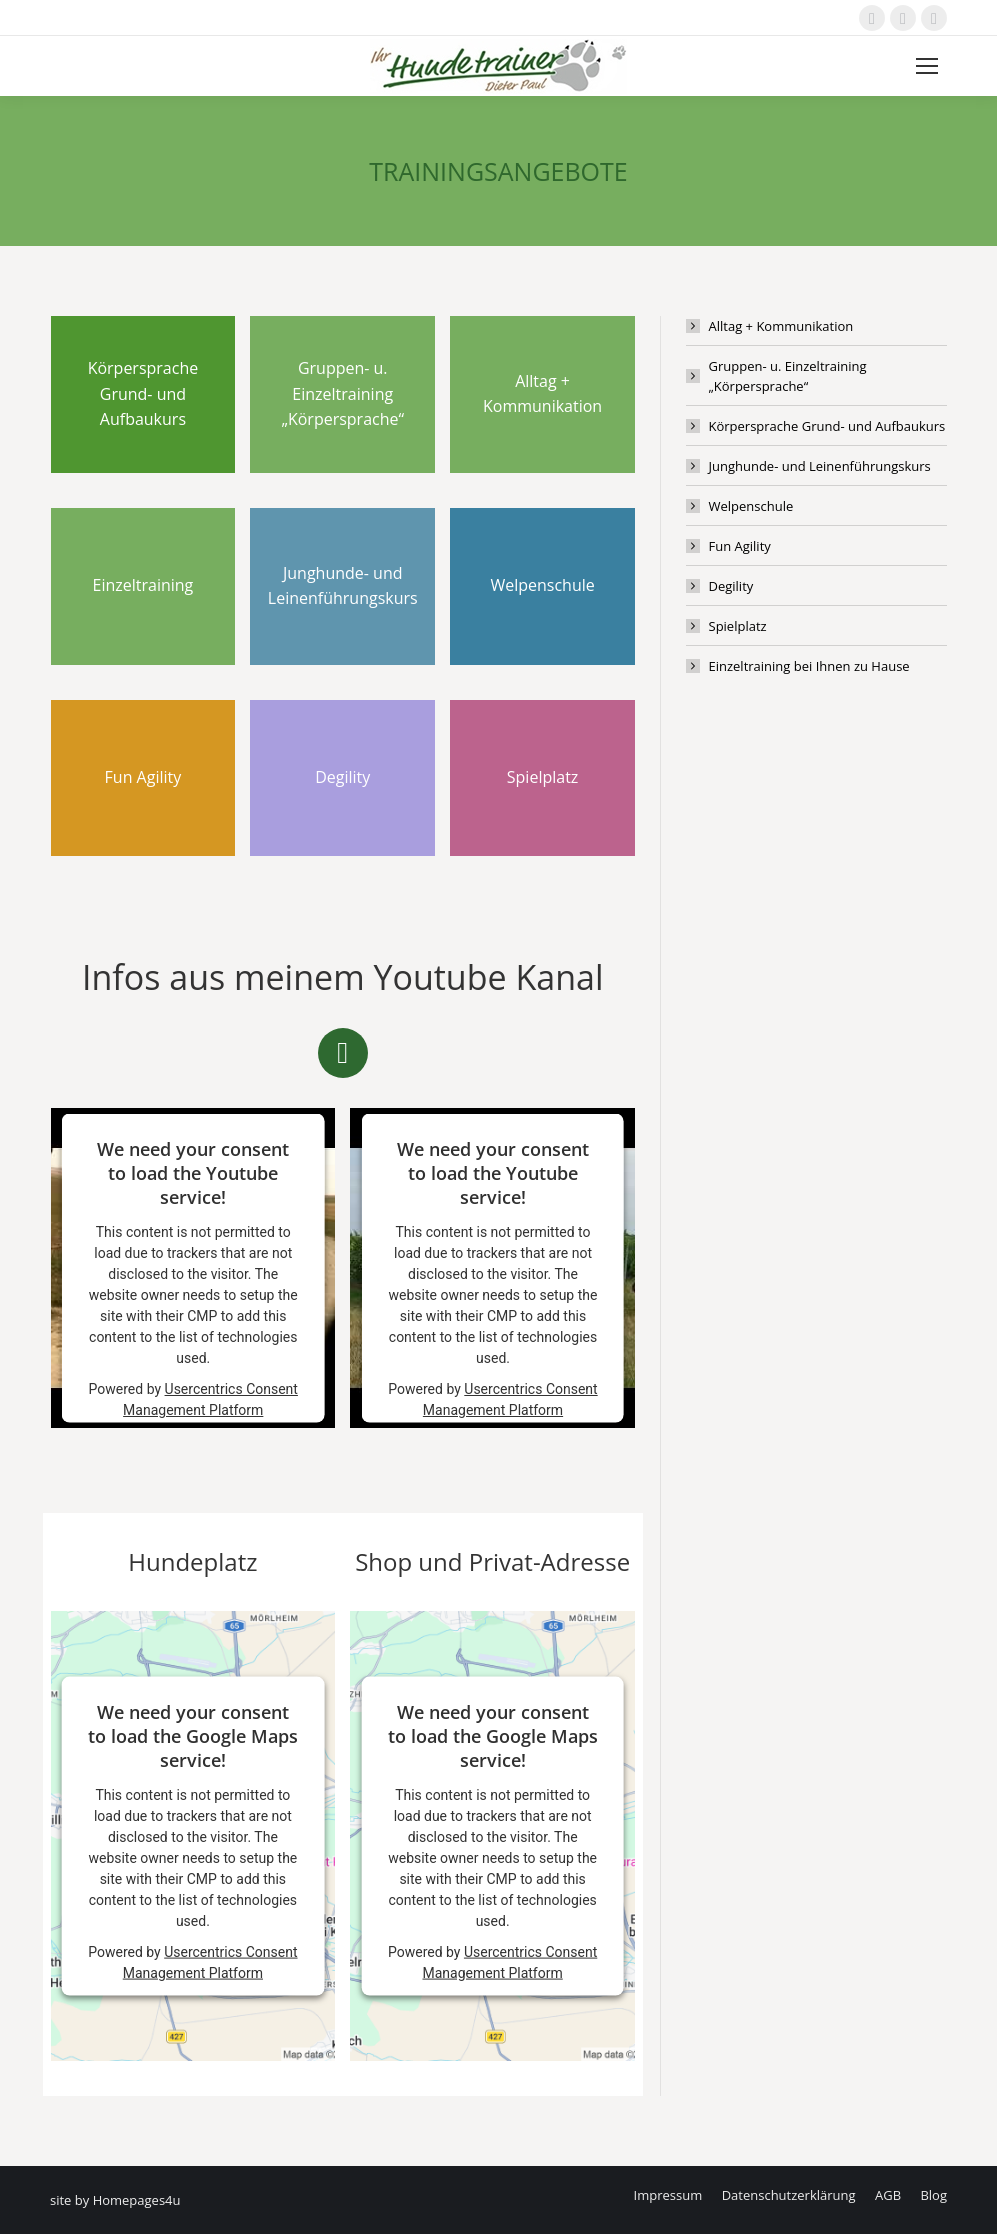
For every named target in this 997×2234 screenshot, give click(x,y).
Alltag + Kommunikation (781, 326)
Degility (731, 586)
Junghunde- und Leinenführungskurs (820, 466)
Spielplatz (738, 626)
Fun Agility (740, 546)
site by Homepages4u (115, 2200)
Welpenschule (751, 506)
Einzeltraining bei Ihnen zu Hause (809, 666)
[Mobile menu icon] (927, 66)
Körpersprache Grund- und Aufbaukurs (827, 426)
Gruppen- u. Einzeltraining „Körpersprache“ (788, 376)
